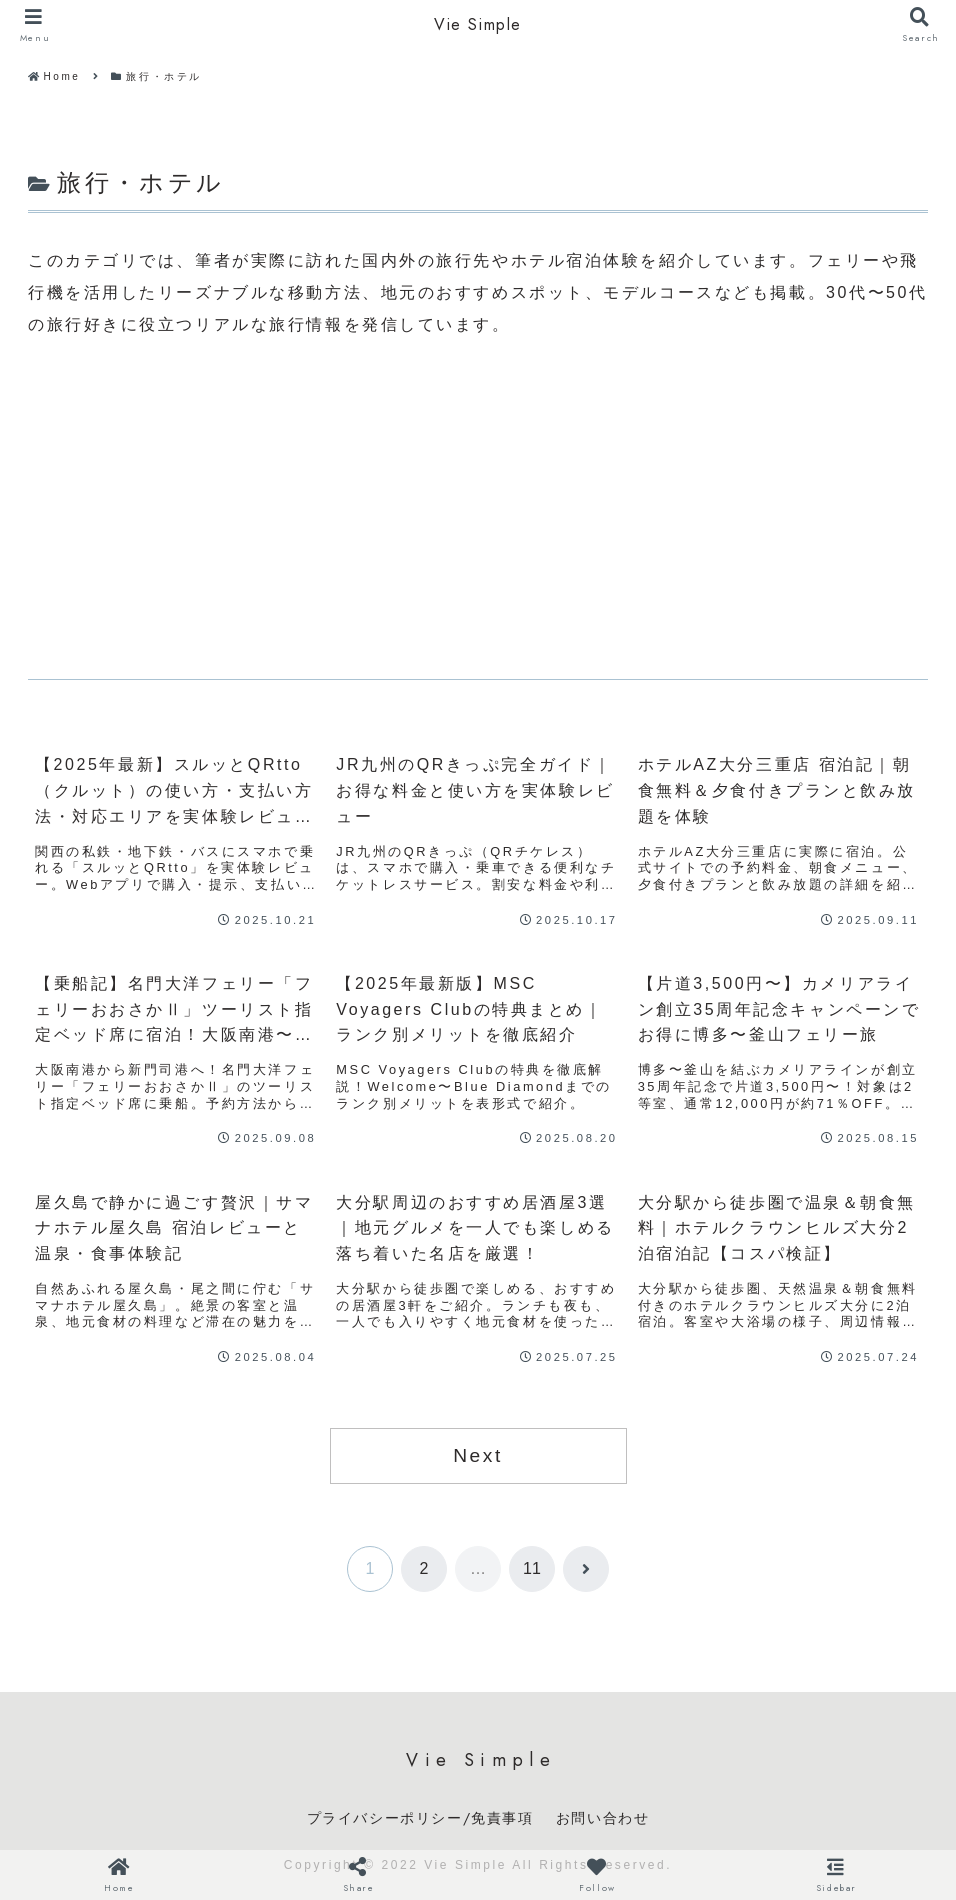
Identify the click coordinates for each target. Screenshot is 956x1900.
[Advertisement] (478, 510)
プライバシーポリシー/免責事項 (420, 1818)
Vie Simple (478, 25)
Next (478, 1455)
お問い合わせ (603, 1818)
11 (532, 1568)
